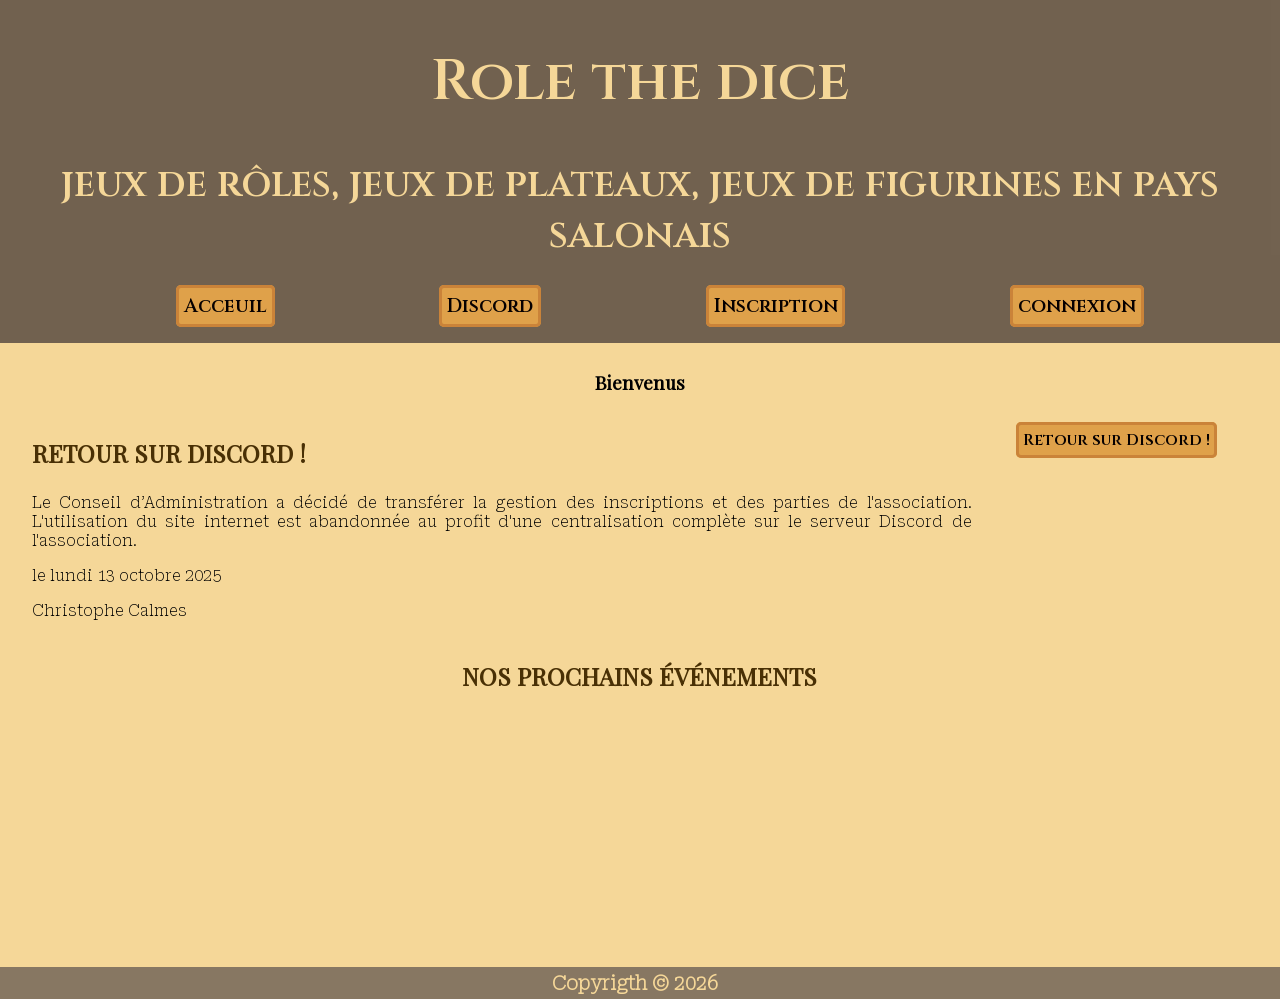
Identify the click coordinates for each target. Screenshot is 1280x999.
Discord (490, 306)
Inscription (776, 306)
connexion (1077, 306)
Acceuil (225, 306)
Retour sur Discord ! (1116, 440)
